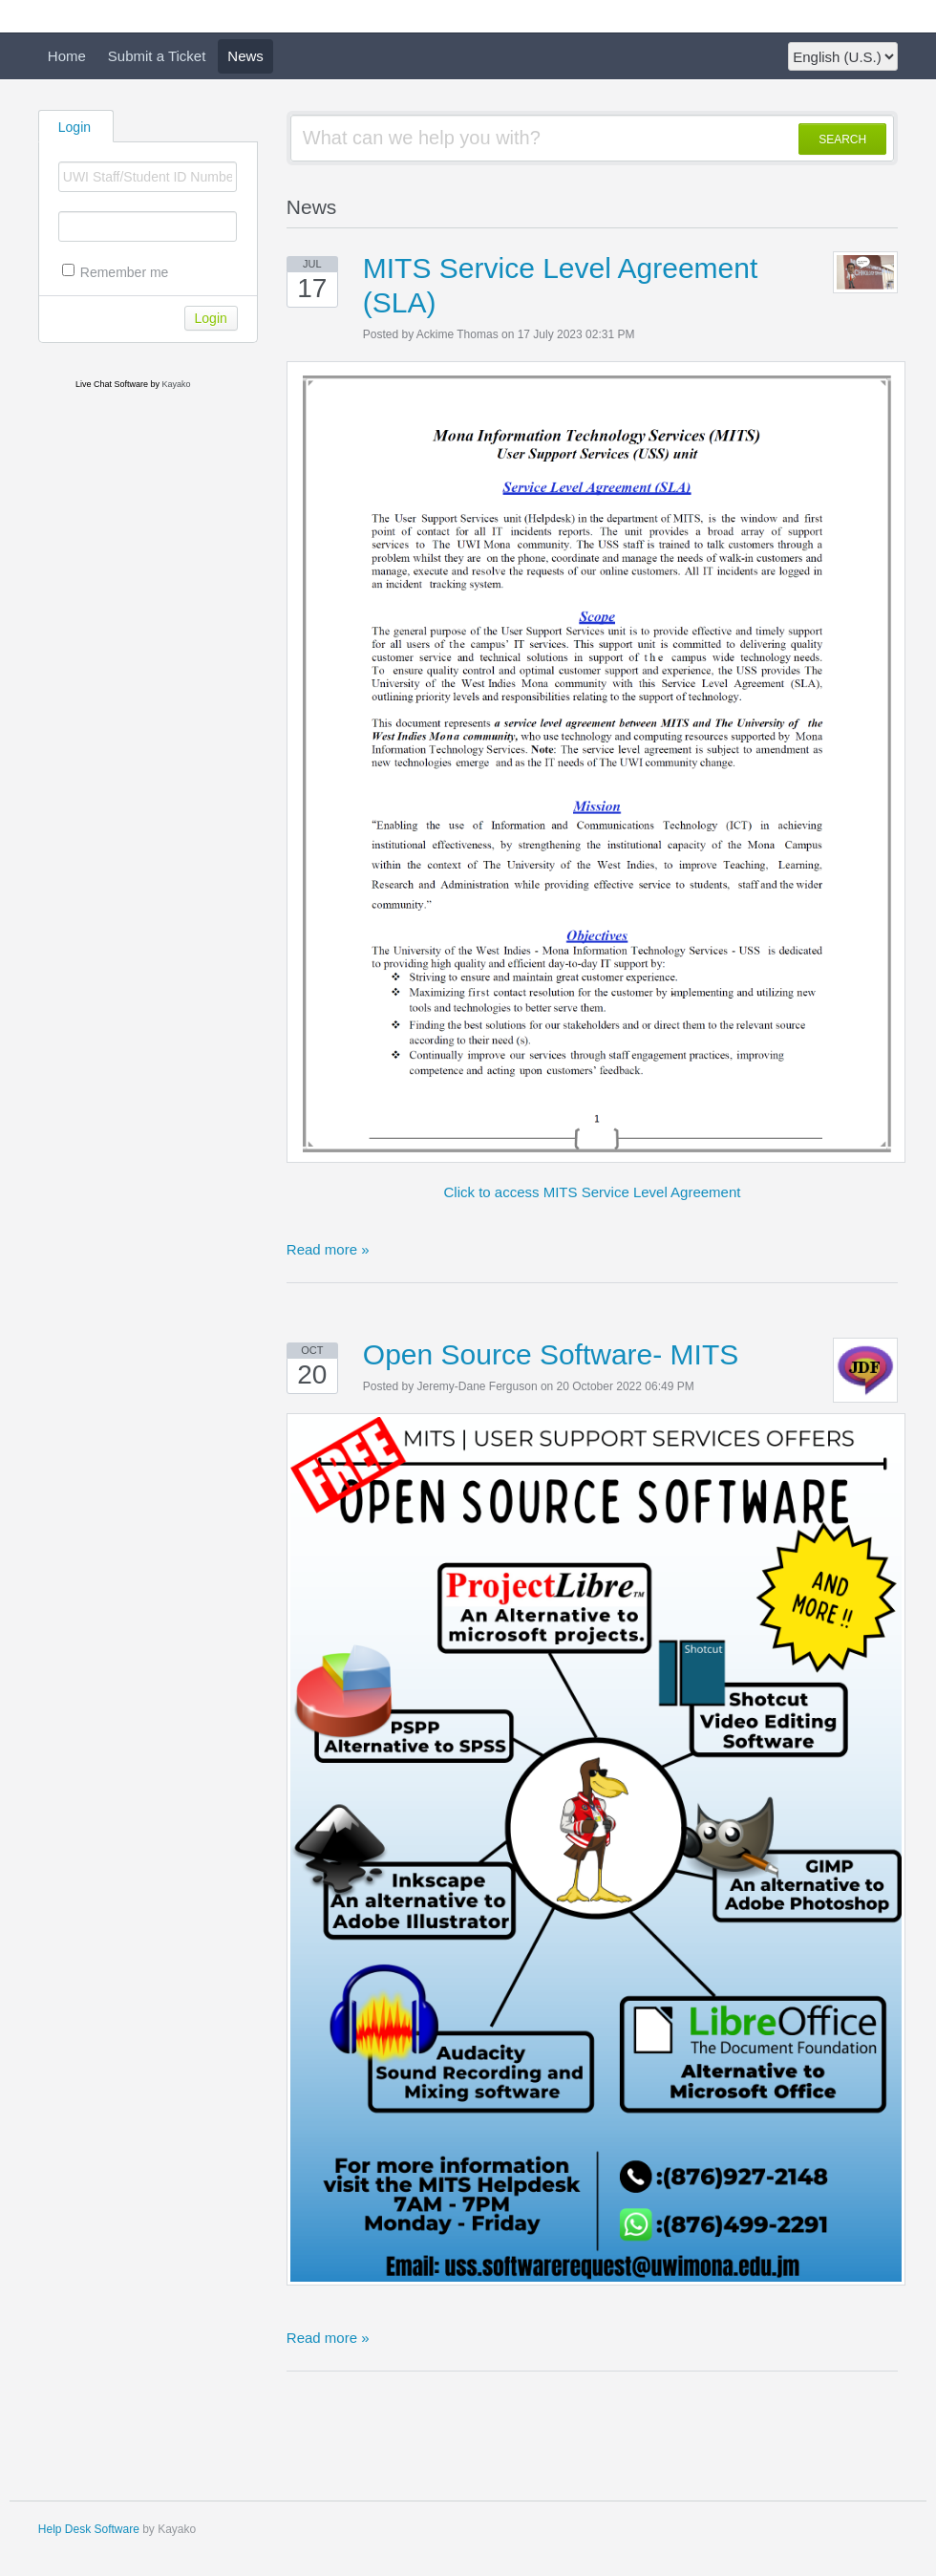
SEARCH (842, 139)
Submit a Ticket (157, 56)
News (245, 56)
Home (67, 56)
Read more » (328, 1249)
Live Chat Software (111, 384)
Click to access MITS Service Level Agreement (592, 1192)
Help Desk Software (88, 2529)
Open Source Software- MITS (551, 1354)
